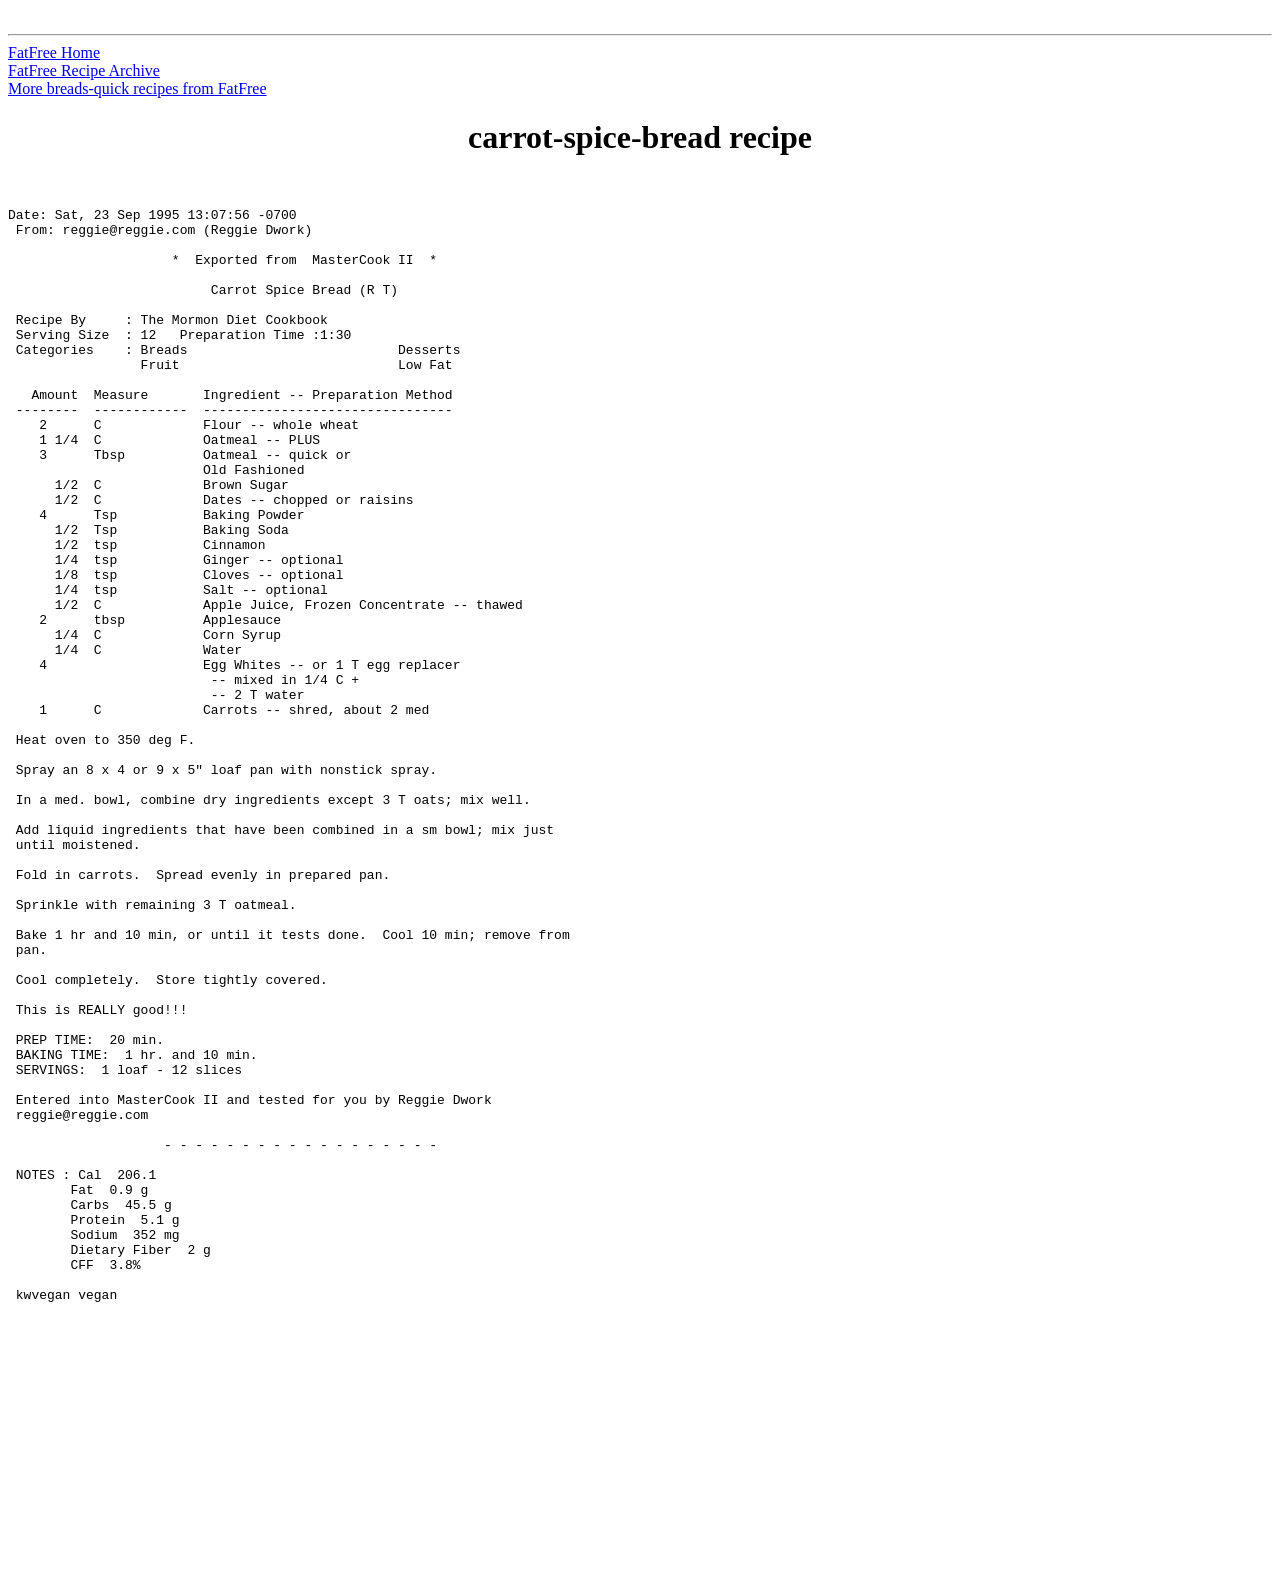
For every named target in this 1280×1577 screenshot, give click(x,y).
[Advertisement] (1189, 481)
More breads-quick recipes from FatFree (137, 88)
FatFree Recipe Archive (84, 70)
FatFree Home (54, 52)
